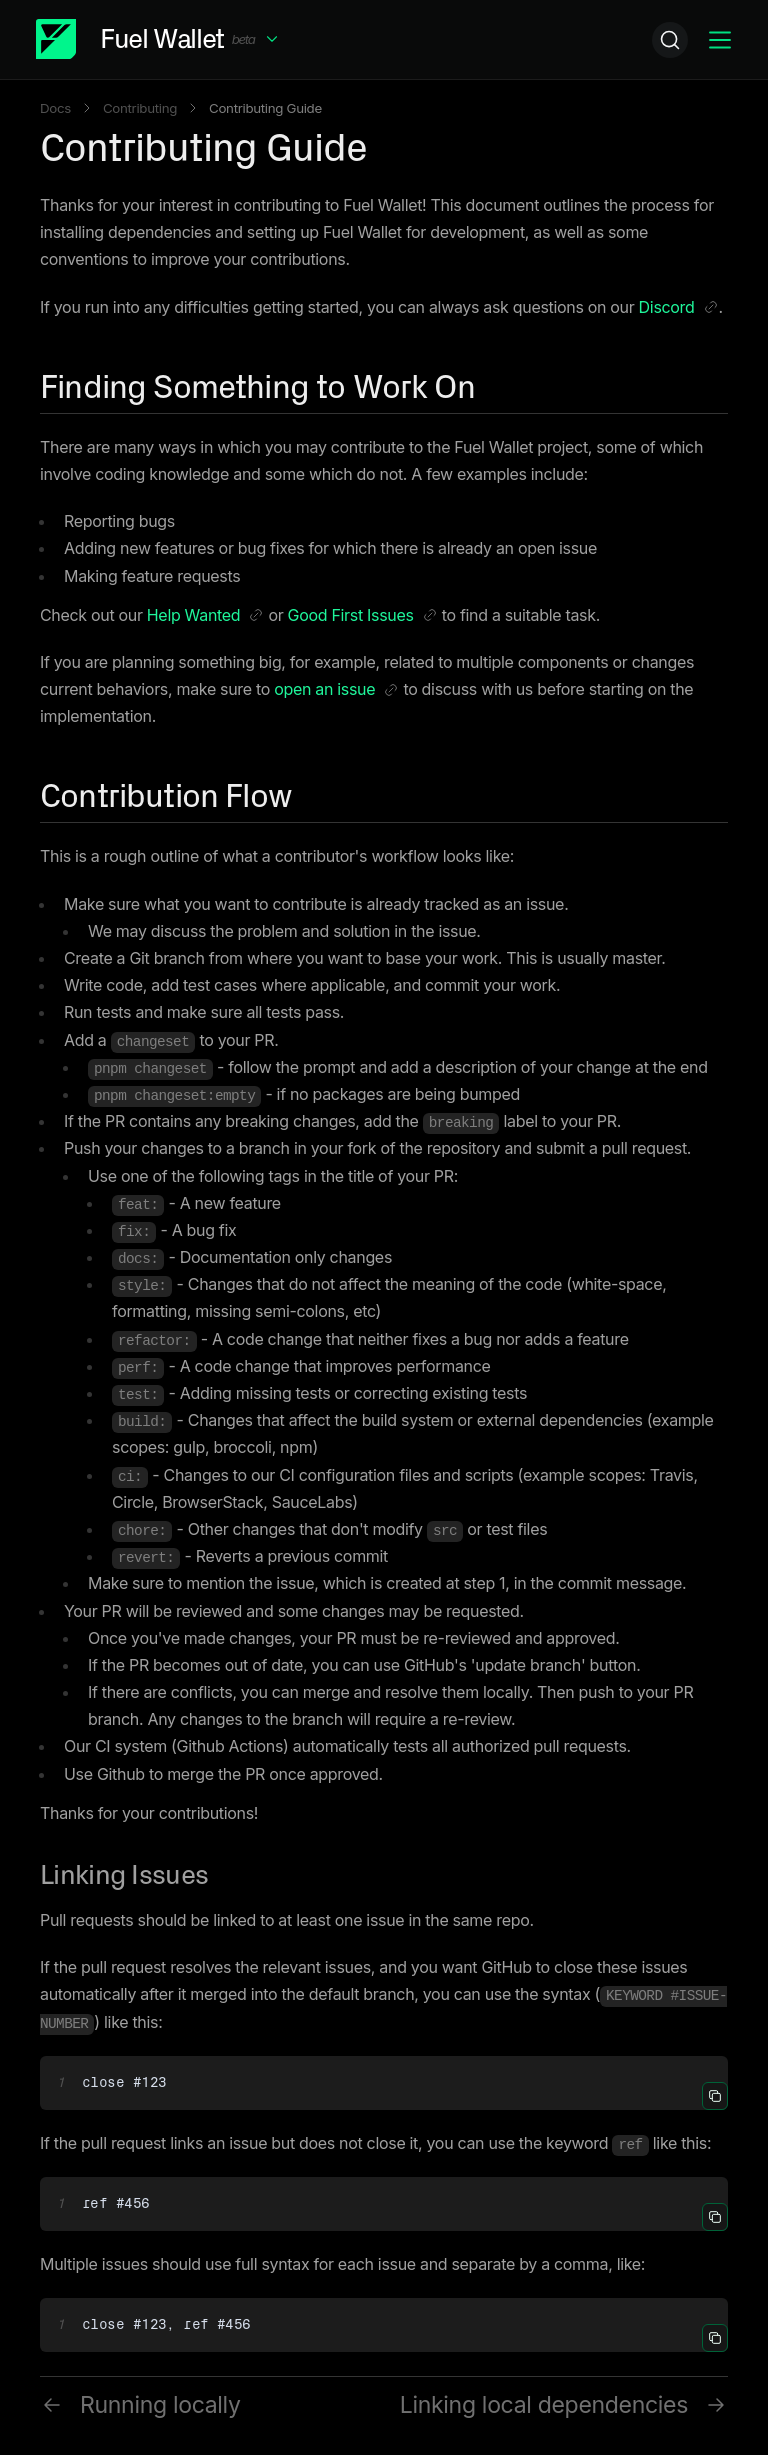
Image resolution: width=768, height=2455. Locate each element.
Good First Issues (363, 617)
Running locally (140, 2405)
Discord (679, 309)
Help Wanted (205, 617)
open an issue (336, 691)
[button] (158, 39)
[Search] (670, 40)
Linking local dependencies (564, 2405)
